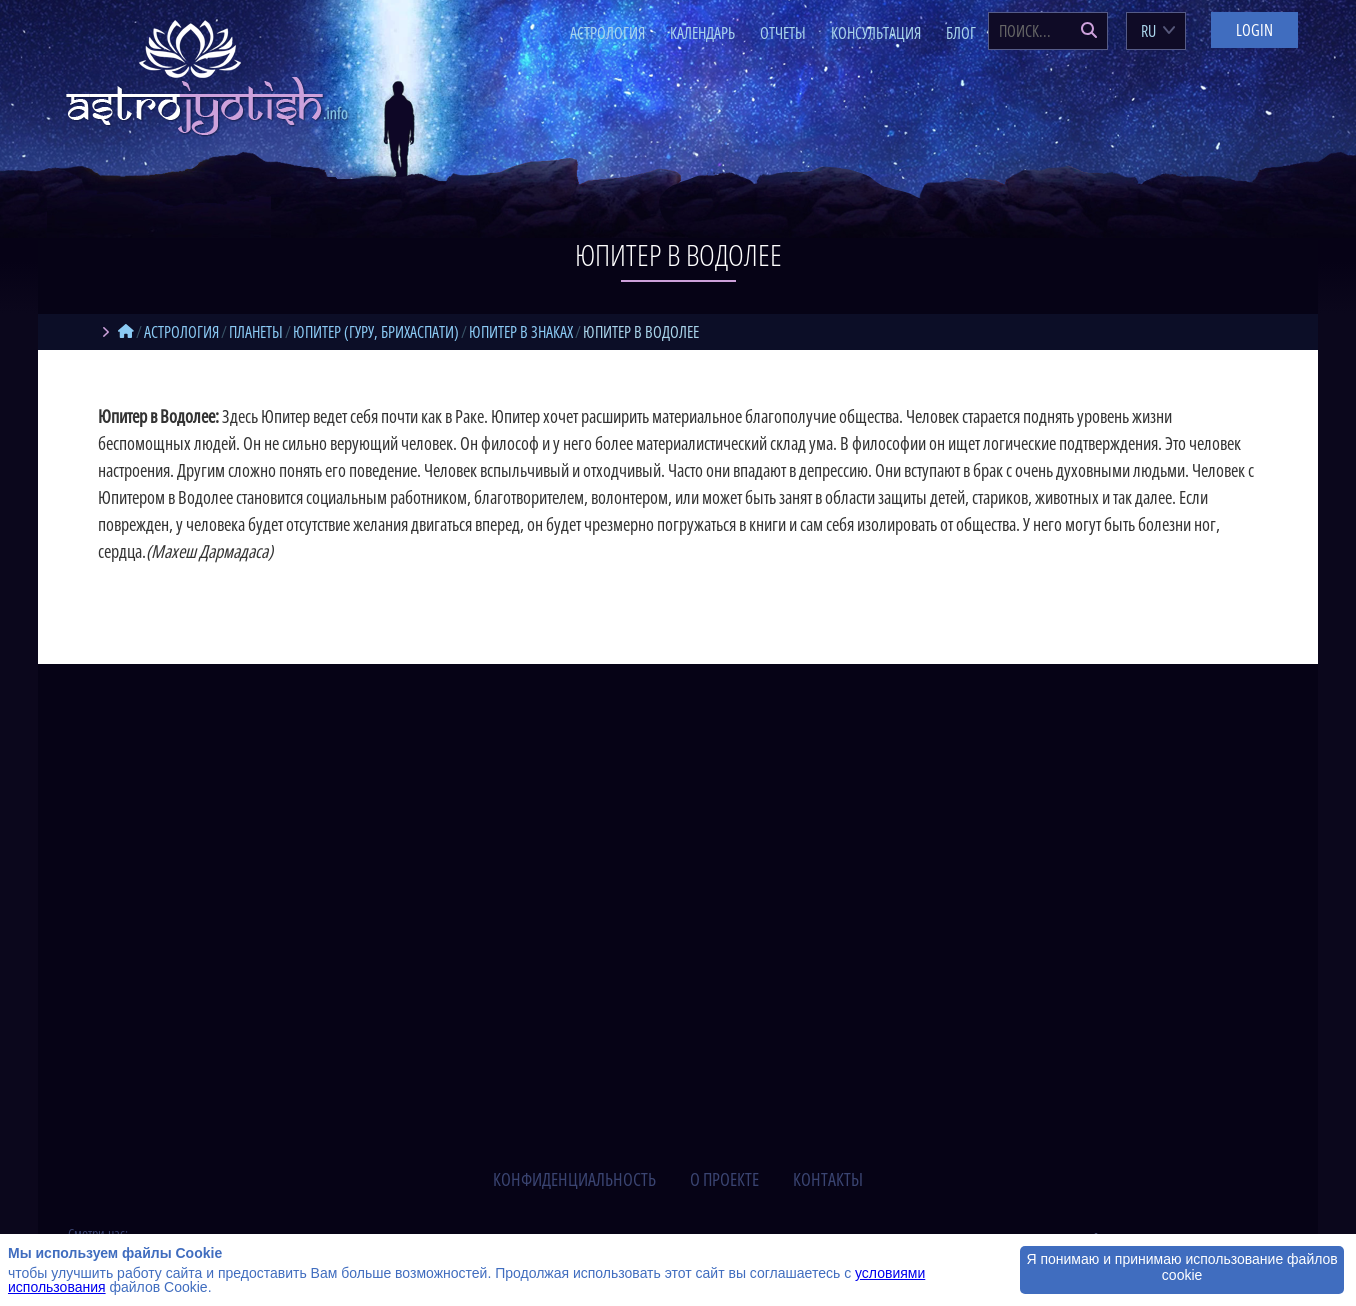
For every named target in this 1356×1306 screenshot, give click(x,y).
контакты (828, 1179)
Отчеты (783, 33)
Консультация (876, 33)
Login (1254, 30)
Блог (961, 33)
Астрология (607, 33)
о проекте (724, 1179)
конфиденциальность (574, 1179)
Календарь (702, 33)
